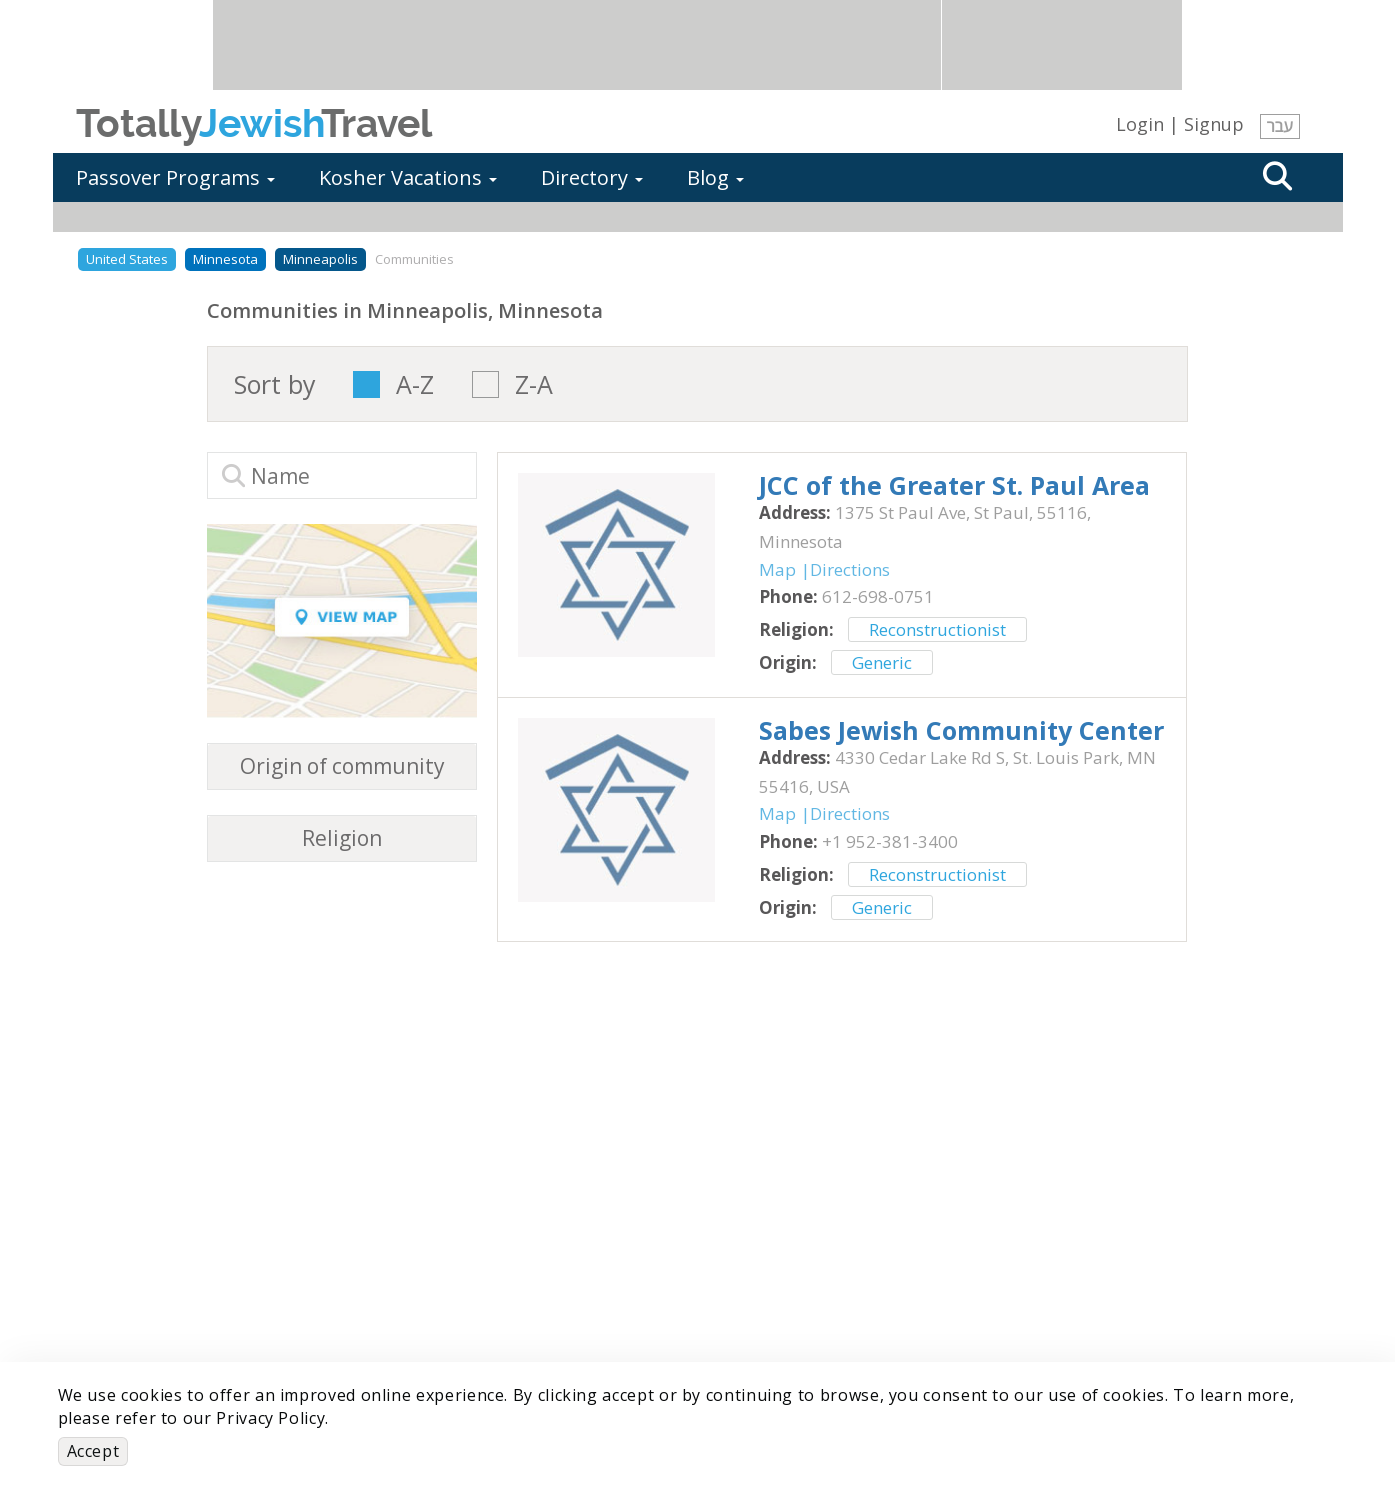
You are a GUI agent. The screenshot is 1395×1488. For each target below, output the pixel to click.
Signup (1214, 124)
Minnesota (225, 259)
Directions (850, 569)
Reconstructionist (937, 629)
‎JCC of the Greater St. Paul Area (954, 485)
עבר (1280, 126)
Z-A (534, 384)
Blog (715, 177)
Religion (342, 838)
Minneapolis (320, 259)
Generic (882, 662)
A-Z (415, 384)
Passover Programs (175, 177)
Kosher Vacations (408, 177)
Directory (592, 177)
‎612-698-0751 (878, 596)
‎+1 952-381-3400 (890, 841)
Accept (93, 1451)
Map (777, 569)
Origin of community (342, 766)
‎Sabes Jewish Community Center (961, 730)
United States (127, 259)
